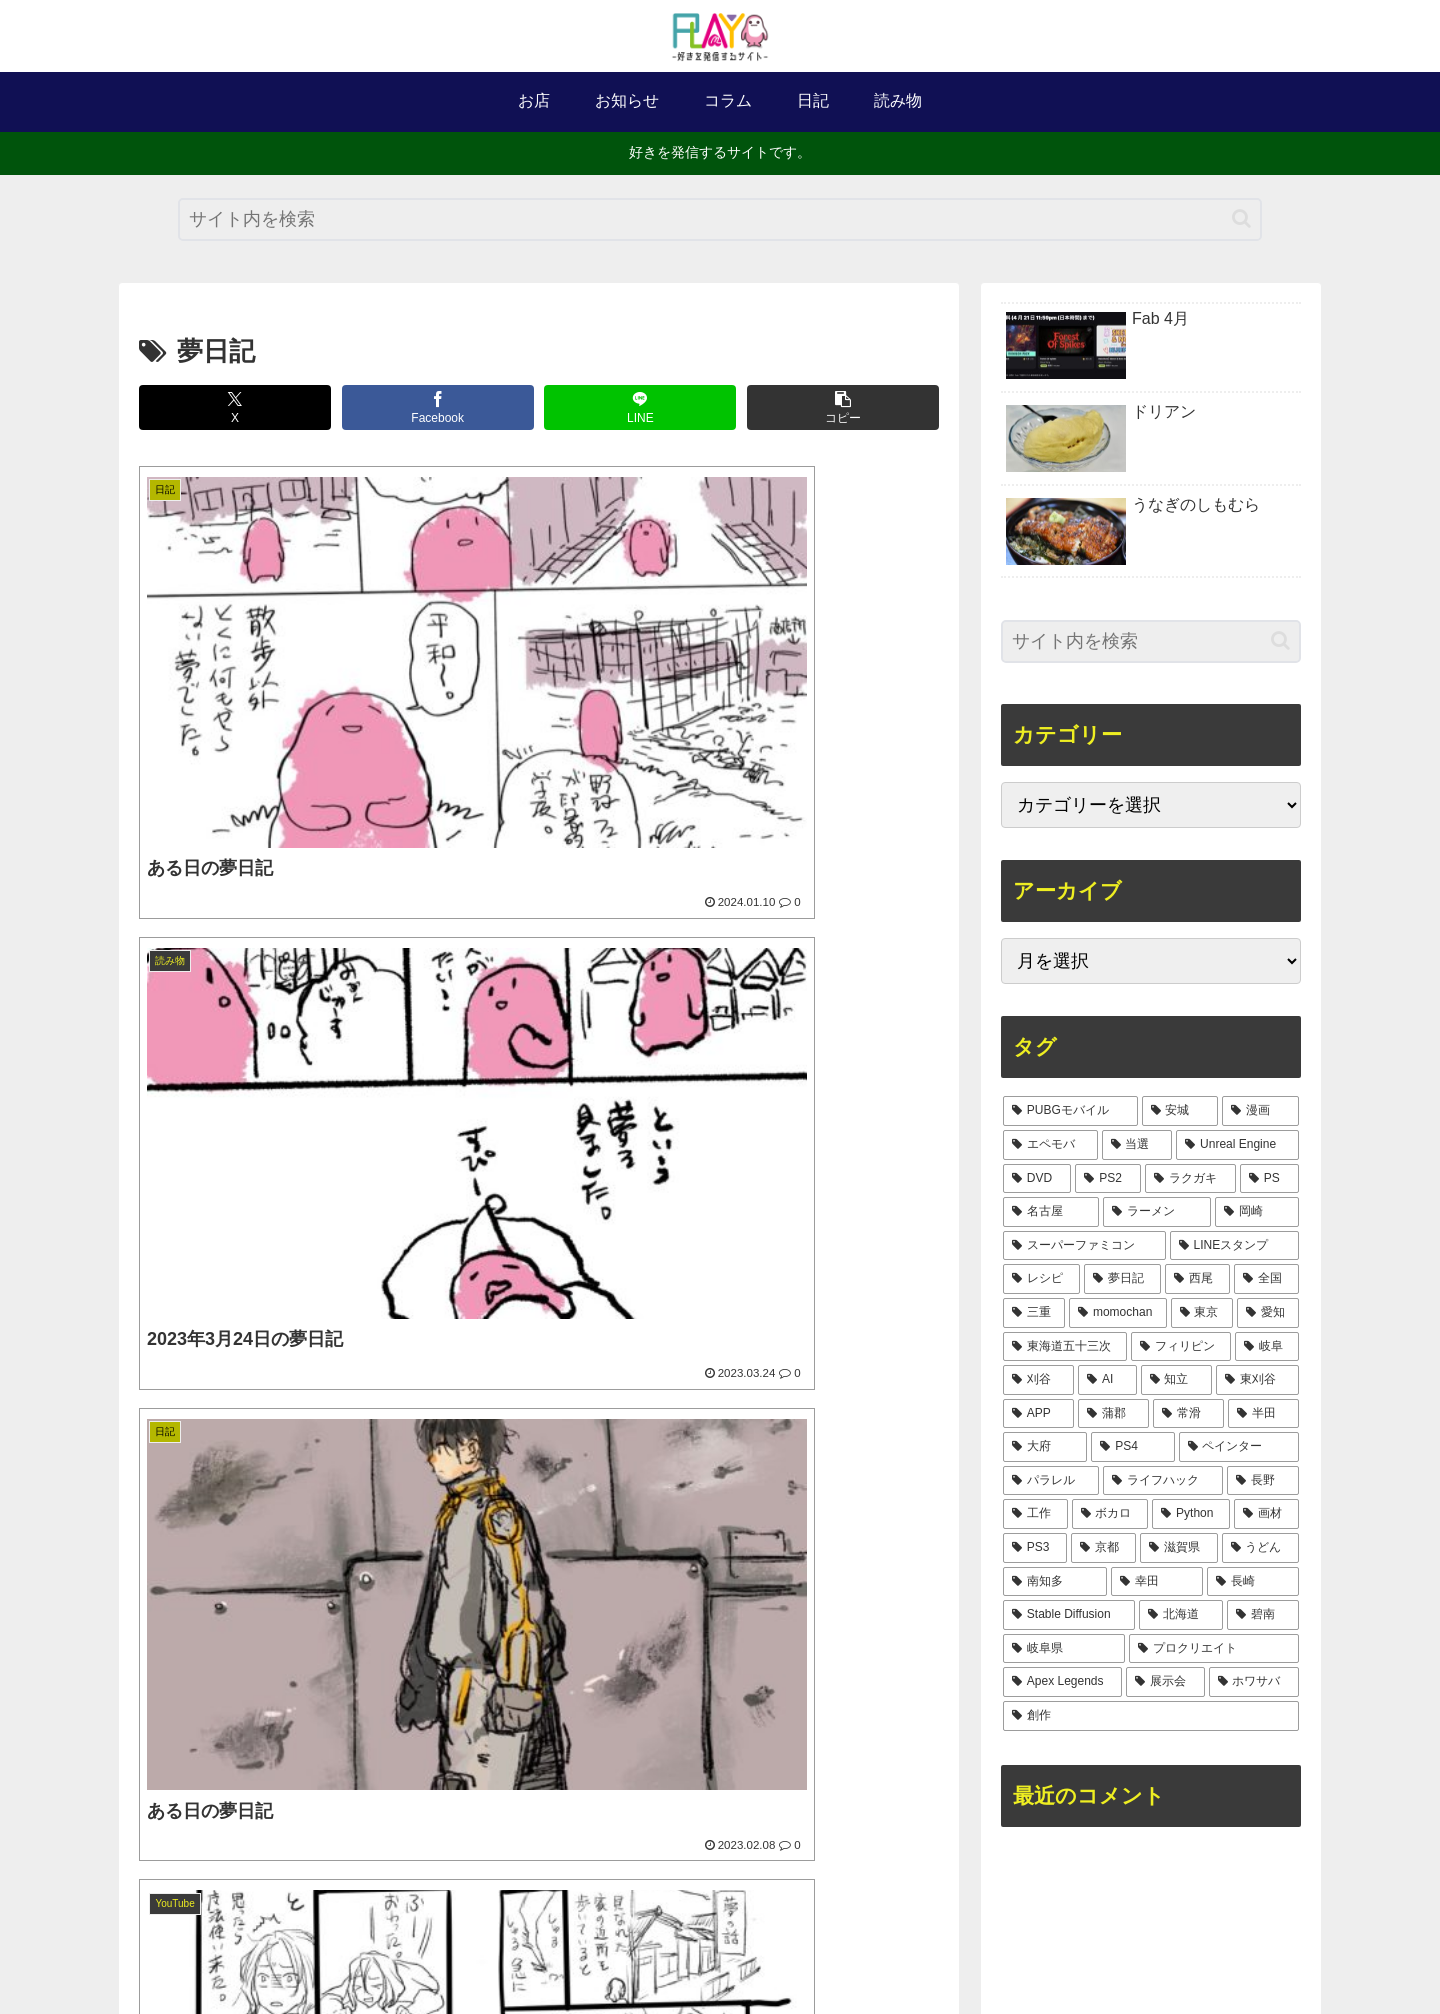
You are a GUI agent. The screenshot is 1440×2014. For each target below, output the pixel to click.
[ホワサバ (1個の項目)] (1254, 1682)
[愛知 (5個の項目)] (1268, 1313)
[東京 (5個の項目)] (1202, 1313)
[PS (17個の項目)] (1269, 1179)
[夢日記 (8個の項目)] (1122, 1279)
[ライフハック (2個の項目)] (1163, 1481)
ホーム (475, 1951)
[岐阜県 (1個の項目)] (1064, 1649)
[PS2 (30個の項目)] (1108, 1179)
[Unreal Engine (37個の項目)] (1237, 1145)
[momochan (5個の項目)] (1118, 1313)
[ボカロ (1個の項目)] (1110, 1514)
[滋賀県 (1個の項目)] (1178, 1548)
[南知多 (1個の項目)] (1055, 1582)
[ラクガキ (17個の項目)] (1190, 1179)
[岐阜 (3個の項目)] (1267, 1347)
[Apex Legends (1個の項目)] (1062, 1682)
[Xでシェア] (235, 407)
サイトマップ (706, 1951)
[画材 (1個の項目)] (1266, 1514)
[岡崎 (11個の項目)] (1257, 1212)
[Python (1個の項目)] (1191, 1514)
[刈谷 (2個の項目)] (1038, 1380)
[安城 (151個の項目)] (1180, 1111)
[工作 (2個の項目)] (1035, 1514)
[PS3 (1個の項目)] (1035, 1548)
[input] (720, 219)
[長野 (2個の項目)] (1263, 1481)
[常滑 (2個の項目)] (1188, 1414)
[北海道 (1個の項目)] (1181, 1615)
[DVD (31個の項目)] (1037, 1179)
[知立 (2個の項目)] (1176, 1380)
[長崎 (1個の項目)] (1253, 1582)
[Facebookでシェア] (438, 407)
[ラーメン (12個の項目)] (1157, 1212)
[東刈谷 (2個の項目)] (1257, 1380)
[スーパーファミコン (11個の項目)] (1084, 1246)
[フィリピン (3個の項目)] (1181, 1347)
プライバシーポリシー (916, 1951)
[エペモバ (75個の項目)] (1050, 1145)
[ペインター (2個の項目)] (1239, 1447)
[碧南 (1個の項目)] (1263, 1615)
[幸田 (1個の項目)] (1157, 1582)
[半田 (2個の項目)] (1263, 1414)
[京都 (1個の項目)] (1103, 1548)
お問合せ (797, 1951)
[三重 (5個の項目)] (1034, 1313)
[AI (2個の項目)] (1107, 1380)
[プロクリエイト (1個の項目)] (1214, 1649)
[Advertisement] (539, 1398)
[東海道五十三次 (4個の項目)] (1065, 1347)
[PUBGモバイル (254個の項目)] (1070, 1111)
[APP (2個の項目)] (1038, 1414)
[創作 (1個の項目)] (1151, 1716)
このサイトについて (580, 1951)
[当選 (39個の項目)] (1137, 1145)
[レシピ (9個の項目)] (1041, 1279)
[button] (1241, 218)
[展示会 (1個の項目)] (1165, 1682)
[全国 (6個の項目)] (1266, 1279)
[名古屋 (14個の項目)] (1051, 1212)
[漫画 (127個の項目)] (1260, 1111)
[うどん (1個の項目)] (1260, 1548)
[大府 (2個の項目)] (1045, 1447)
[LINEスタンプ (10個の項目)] (1234, 1246)
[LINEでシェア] (640, 407)
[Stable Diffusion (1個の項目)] (1069, 1615)
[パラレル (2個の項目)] (1051, 1481)
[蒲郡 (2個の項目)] (1113, 1414)
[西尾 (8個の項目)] (1197, 1279)
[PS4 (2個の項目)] (1132, 1447)
